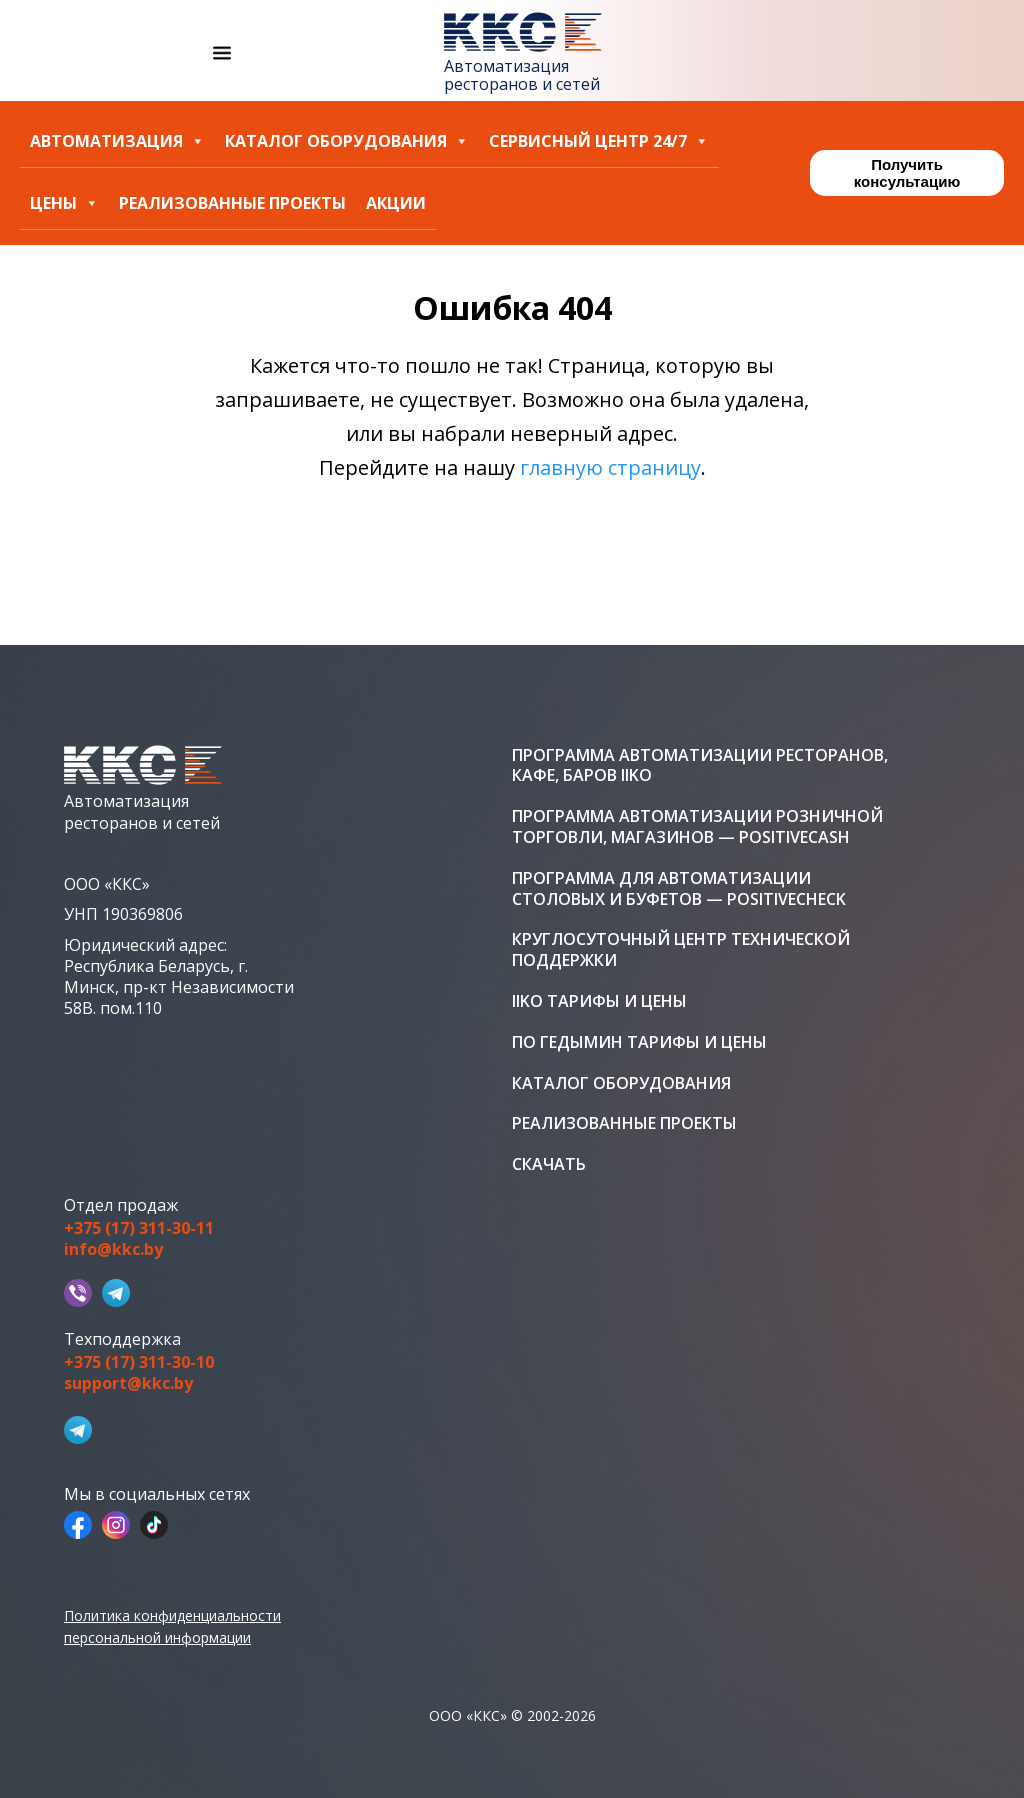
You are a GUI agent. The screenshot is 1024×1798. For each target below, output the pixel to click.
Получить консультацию (907, 173)
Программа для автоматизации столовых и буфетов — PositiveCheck (679, 889)
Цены (64, 203)
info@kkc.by (113, 1249)
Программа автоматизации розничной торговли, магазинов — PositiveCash (697, 827)
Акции (396, 203)
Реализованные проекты (232, 203)
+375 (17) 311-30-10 (139, 1362)
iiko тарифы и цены (599, 1001)
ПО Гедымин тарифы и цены (639, 1042)
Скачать (549, 1164)
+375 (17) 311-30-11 (139, 1228)
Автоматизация (117, 141)
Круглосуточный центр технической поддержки (681, 950)
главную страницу (610, 467)
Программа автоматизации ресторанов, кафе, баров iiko (700, 766)
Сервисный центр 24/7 (599, 141)
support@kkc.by (128, 1383)
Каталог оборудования (347, 141)
